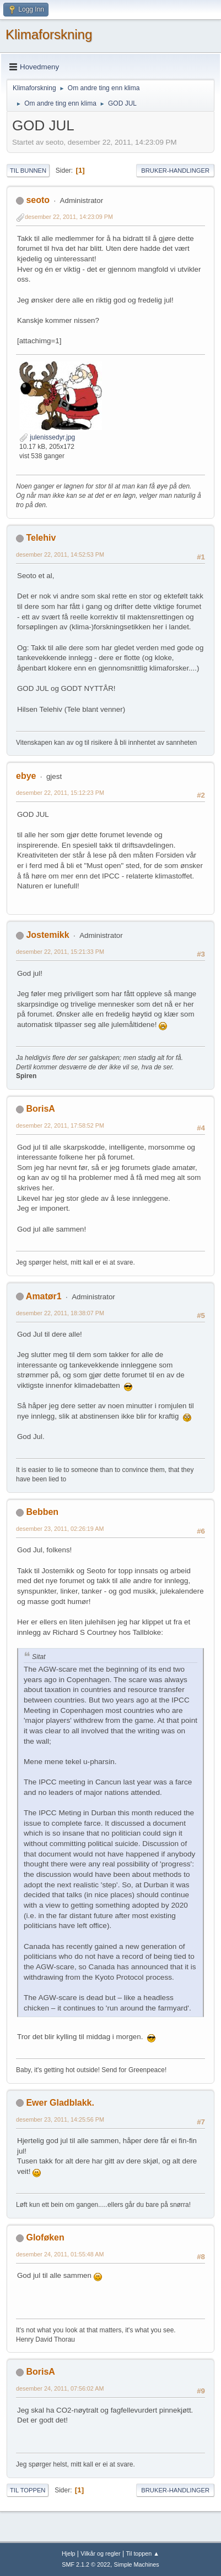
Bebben (42, 1512)
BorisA (40, 1108)
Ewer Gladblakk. (60, 2102)
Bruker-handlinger (175, 170)
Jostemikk (47, 935)
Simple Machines (136, 2564)
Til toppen (27, 2490)
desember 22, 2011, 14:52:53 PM (60, 554)
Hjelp (69, 2553)
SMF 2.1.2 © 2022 (86, 2564)
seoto (38, 200)
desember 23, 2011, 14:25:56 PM (60, 2119)
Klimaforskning (49, 34)
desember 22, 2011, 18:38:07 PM (60, 1313)
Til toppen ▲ (142, 2553)
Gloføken (45, 2237)
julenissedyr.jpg (47, 437)
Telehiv (41, 537)
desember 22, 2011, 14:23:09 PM (69, 216)
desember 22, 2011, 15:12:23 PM (60, 792)
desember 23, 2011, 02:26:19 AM (60, 1528)
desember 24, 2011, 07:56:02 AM (60, 2388)
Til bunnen (28, 170)
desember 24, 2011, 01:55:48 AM (60, 2254)
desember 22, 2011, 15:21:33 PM (60, 951)
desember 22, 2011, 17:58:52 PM (60, 1125)
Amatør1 (44, 1296)
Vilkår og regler (100, 2553)
